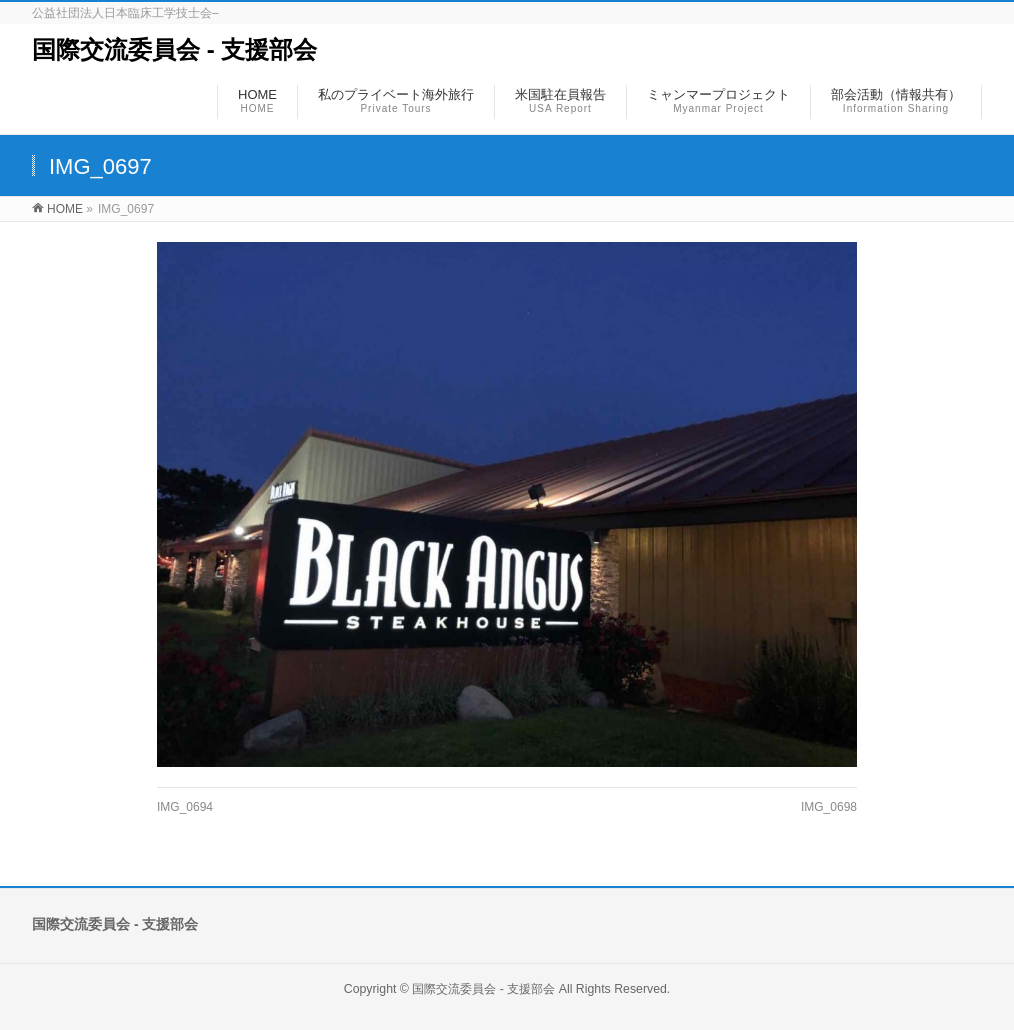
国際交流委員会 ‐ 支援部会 (174, 49)
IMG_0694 (185, 807)
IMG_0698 (829, 807)
